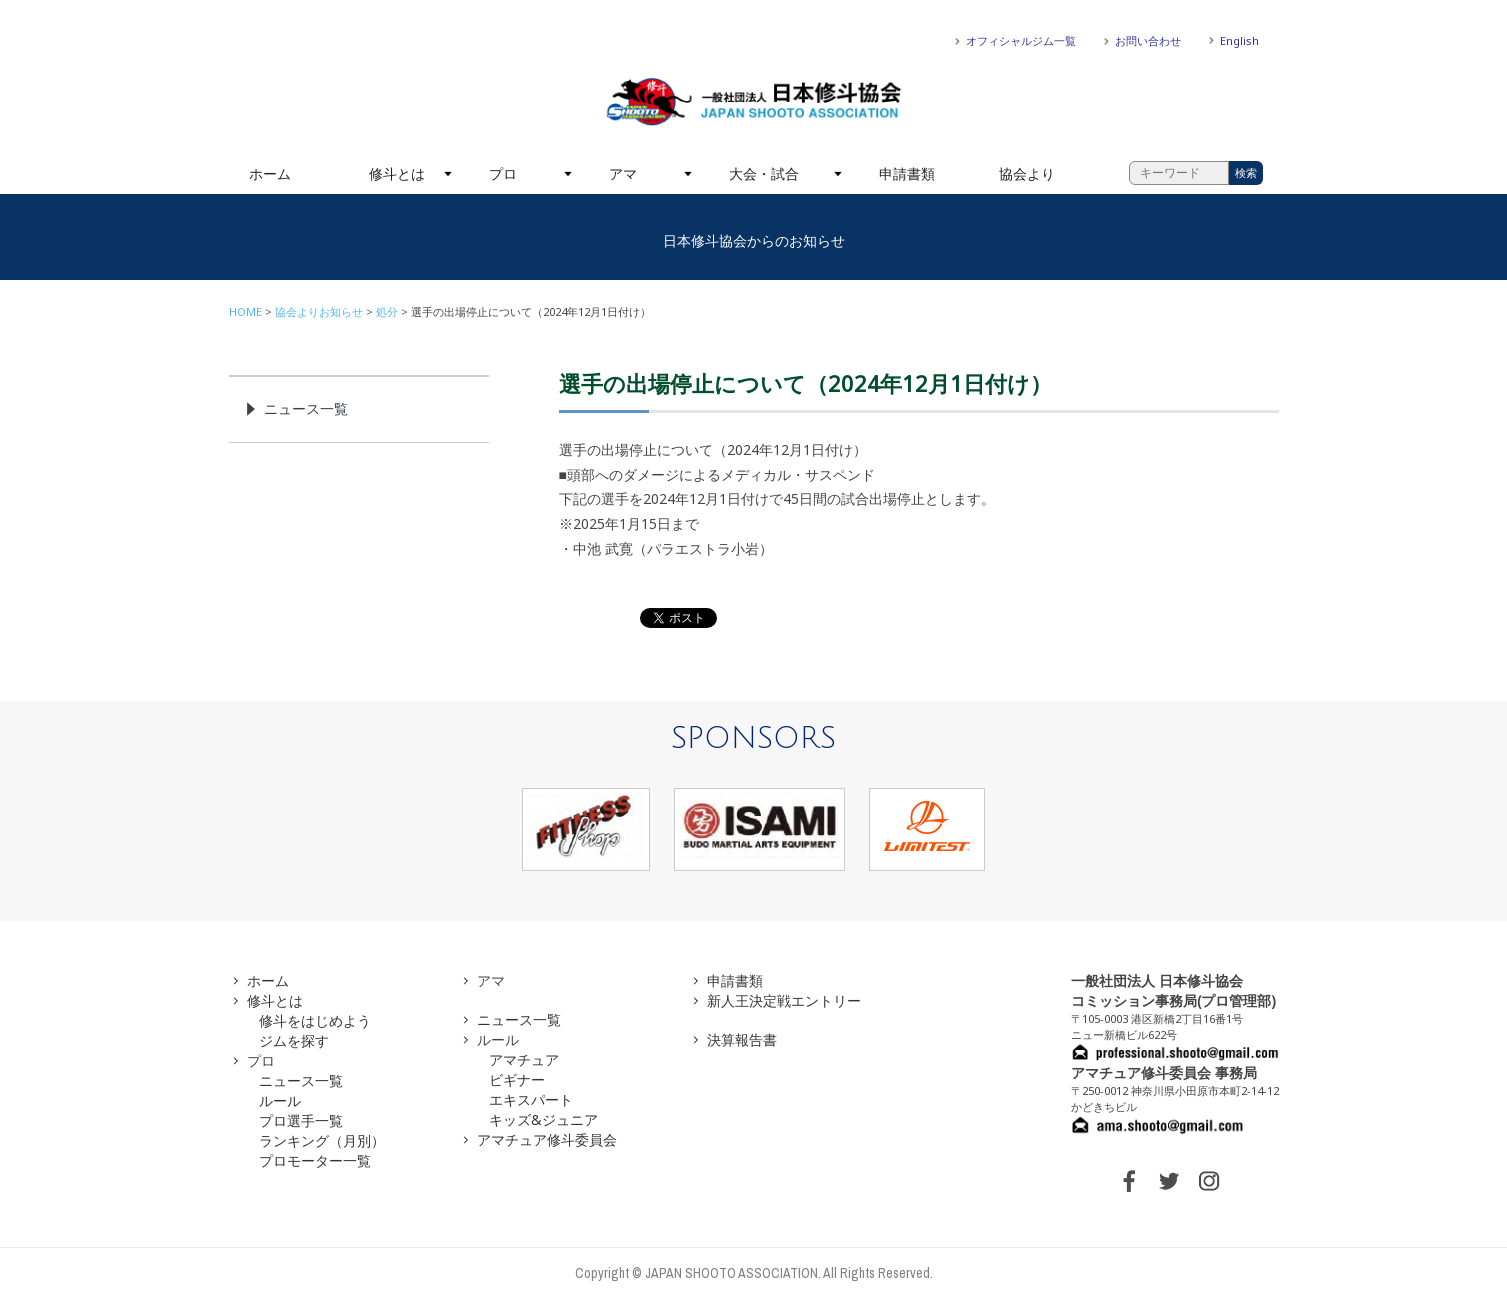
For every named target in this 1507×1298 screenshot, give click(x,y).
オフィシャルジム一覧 (1021, 40)
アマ (623, 173)
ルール (280, 1100)
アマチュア (524, 1059)
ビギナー (517, 1079)
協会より (1027, 173)
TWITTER (1169, 1181)
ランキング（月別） (322, 1140)
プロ (503, 173)
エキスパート (531, 1099)
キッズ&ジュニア (543, 1119)
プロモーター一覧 (315, 1160)
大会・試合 (764, 173)
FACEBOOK (1129, 1181)
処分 (387, 311)
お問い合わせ (1148, 40)
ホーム (270, 173)
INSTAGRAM (1209, 1181)
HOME (245, 311)
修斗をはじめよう (315, 1020)
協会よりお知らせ (319, 311)
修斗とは (397, 173)
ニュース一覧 (306, 408)
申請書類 (907, 173)
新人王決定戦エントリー (784, 1000)
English (1239, 40)
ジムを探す (294, 1040)
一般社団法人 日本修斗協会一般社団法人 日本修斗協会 (754, 102)
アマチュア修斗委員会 (547, 1139)
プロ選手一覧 (301, 1120)
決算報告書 (742, 1039)
